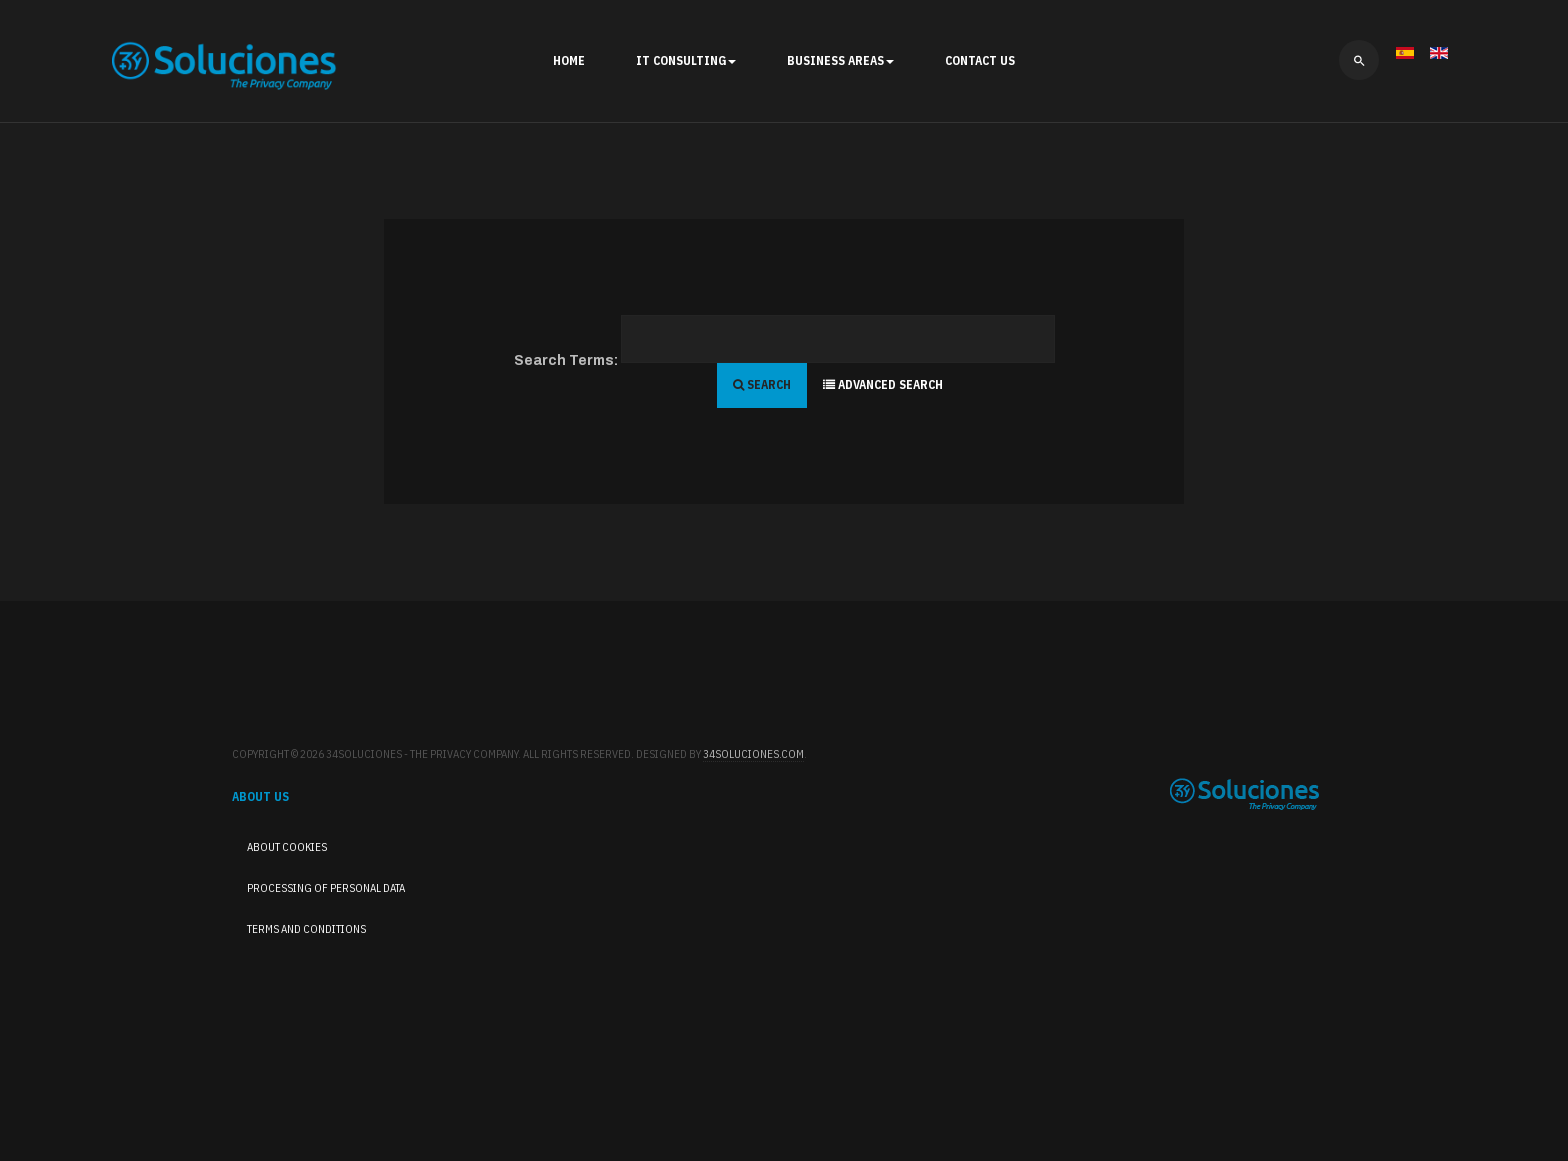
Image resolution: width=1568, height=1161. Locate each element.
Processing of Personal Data (326, 888)
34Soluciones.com (753, 754)
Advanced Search (883, 384)
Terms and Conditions (306, 929)
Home (569, 60)
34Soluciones (1245, 794)
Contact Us (980, 60)
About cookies (287, 847)
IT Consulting (686, 60)
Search (762, 384)
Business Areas (840, 60)
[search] (1359, 60)
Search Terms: (566, 360)
